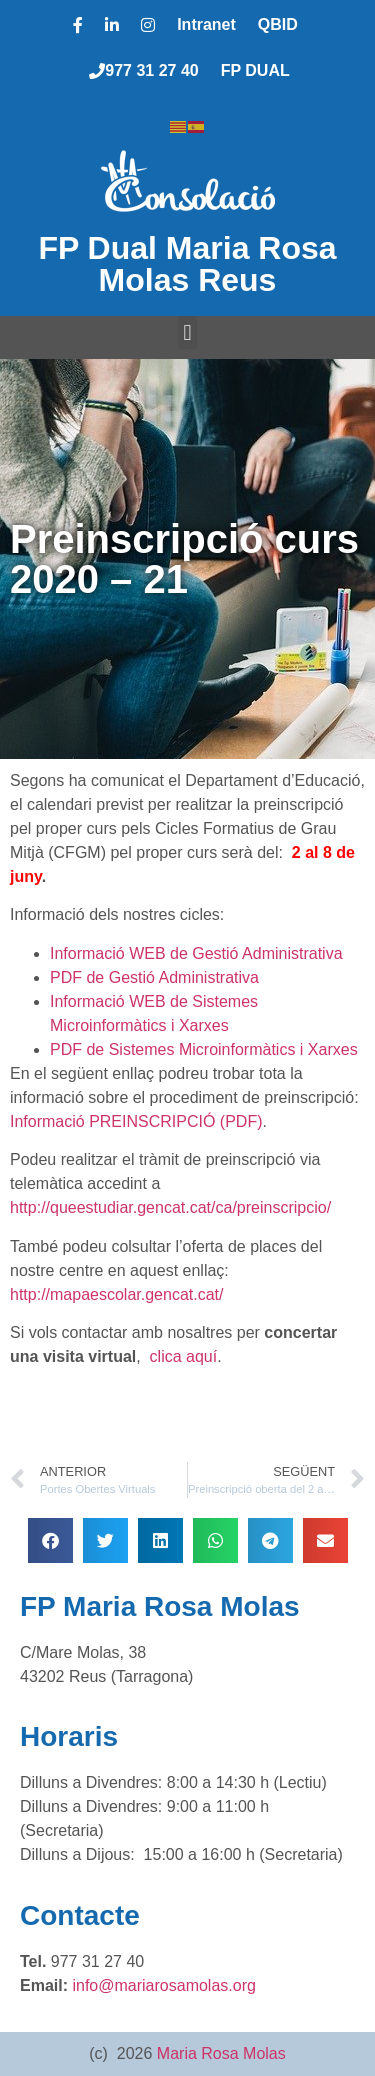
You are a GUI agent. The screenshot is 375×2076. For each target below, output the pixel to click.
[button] (187, 332)
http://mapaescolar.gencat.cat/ (116, 1294)
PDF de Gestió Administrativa (154, 977)
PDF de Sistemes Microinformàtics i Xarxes (204, 1049)
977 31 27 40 (143, 70)
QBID (278, 24)
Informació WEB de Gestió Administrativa (196, 953)
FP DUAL (255, 70)
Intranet (206, 24)
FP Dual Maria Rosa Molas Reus (187, 264)
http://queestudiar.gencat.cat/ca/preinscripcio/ (170, 1207)
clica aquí (184, 1356)
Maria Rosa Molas (221, 2053)
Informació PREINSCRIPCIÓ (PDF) (136, 1121)
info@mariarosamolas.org (163, 1985)
